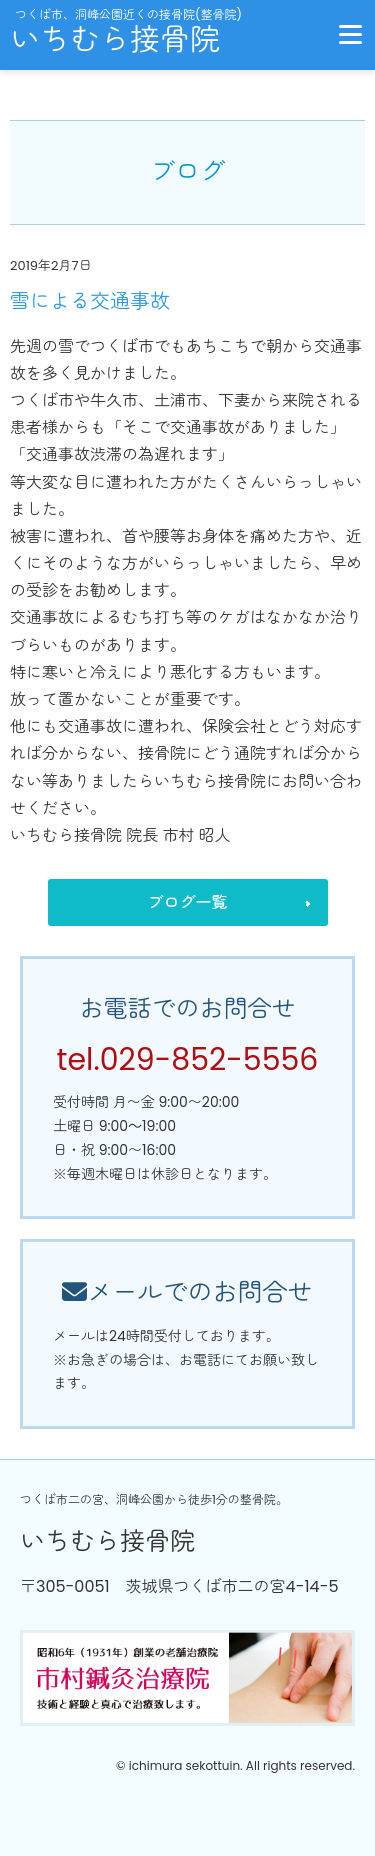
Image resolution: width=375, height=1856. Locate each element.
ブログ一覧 (187, 902)
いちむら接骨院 (115, 40)
